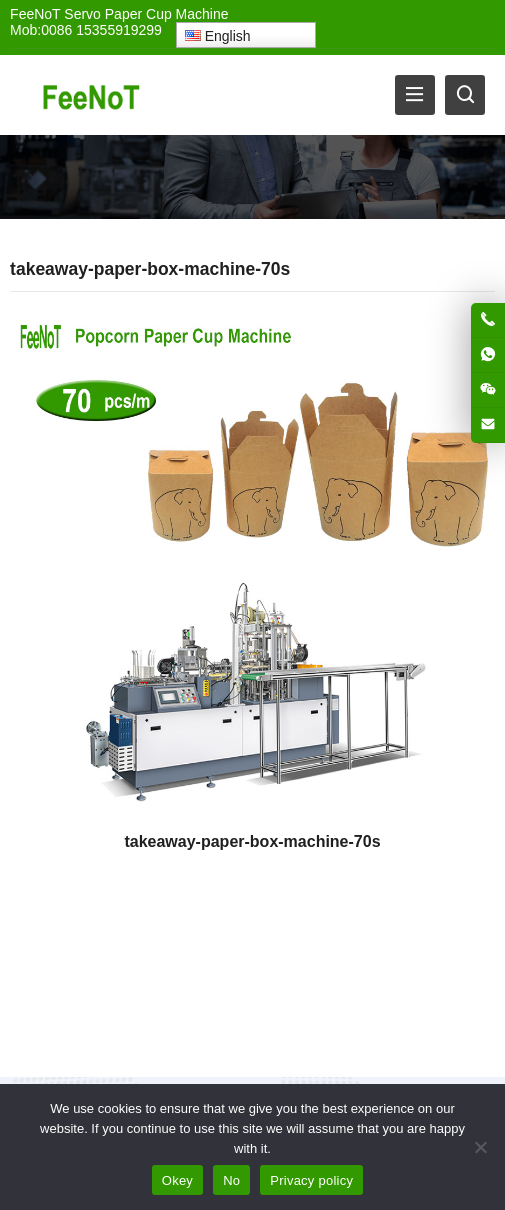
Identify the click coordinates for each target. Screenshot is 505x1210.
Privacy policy (311, 1180)
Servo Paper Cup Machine (146, 14)
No (231, 1180)
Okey (177, 1180)
